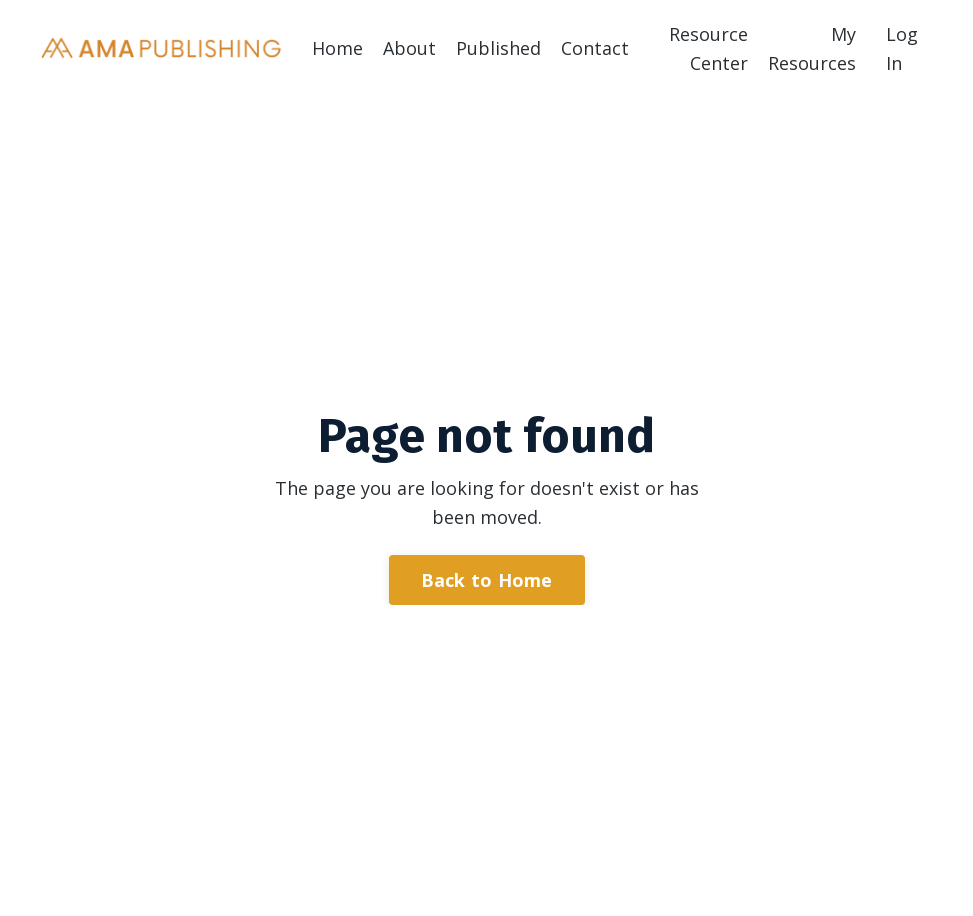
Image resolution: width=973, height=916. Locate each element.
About (409, 48)
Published (498, 48)
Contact (595, 48)
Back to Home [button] (487, 580)
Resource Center (708, 48)
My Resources (812, 48)
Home (337, 48)
